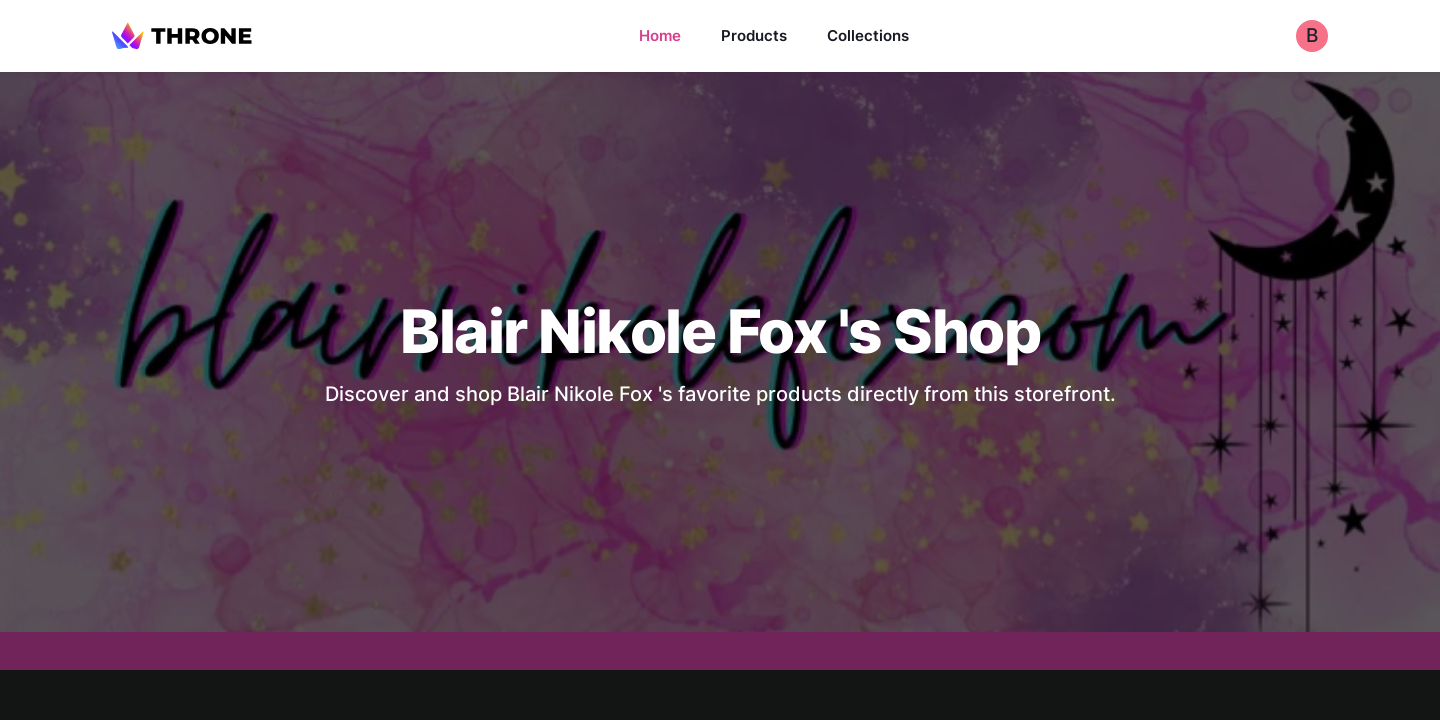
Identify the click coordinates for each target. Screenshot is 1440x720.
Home (660, 35)
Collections (868, 35)
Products (754, 35)
